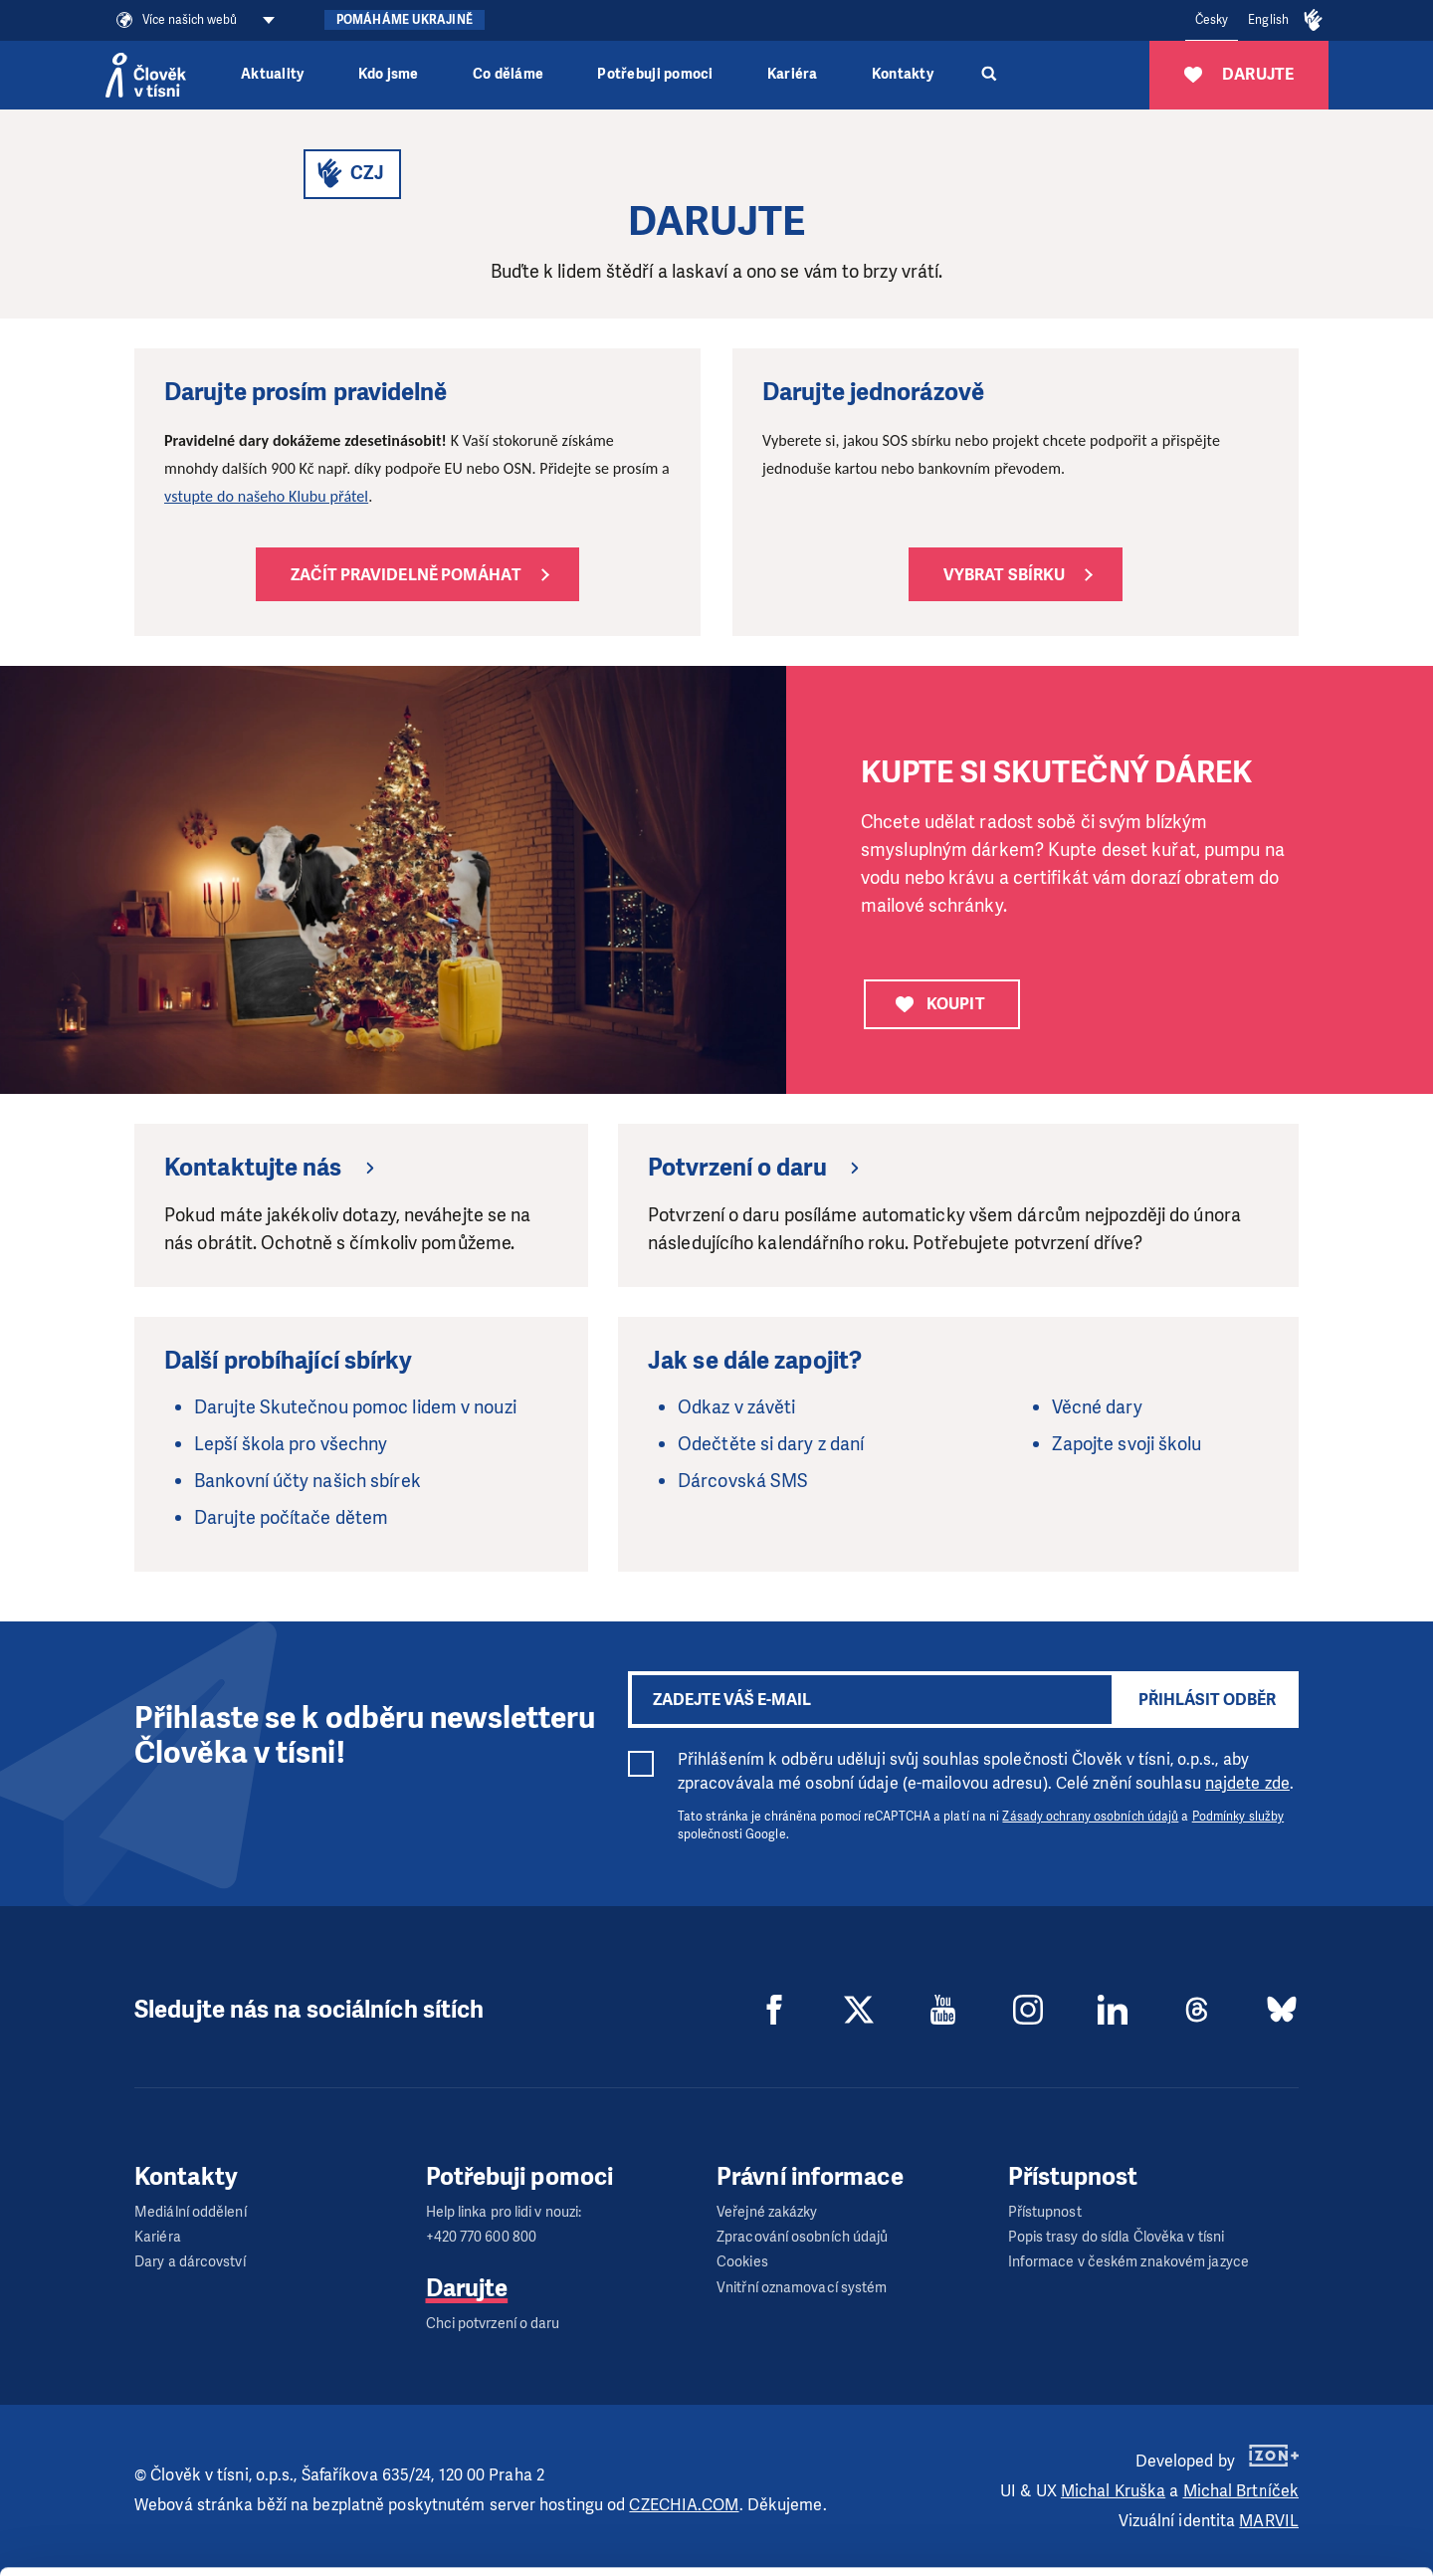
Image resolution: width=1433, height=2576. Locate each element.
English (1268, 20)
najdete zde (1247, 1783)
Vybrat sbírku (1004, 574)
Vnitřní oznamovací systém (802, 2287)
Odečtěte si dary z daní (771, 1444)
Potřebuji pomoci (655, 74)
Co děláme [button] (508, 74)
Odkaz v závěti (736, 1407)
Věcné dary (1097, 1407)
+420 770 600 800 (481, 2237)
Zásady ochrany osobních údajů (1090, 1817)
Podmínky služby (1238, 1817)
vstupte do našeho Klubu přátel (266, 496)
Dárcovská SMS (743, 1481)
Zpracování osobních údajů (802, 2237)
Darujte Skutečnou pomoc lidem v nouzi (355, 1407)
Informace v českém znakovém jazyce (1128, 2262)
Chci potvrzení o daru (493, 2323)
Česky (1212, 20)
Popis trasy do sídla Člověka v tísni (1116, 2237)
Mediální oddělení (190, 2212)
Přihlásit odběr (1207, 1699)
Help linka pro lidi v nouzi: (504, 2212)
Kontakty (902, 74)
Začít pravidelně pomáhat (405, 574)
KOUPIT (940, 1003)
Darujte (467, 2288)
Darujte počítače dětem (291, 1518)
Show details (307, 2550)
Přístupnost (1045, 2212)
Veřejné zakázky (767, 2212)
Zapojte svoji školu (1127, 1444)
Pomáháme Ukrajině (404, 20)
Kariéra (792, 74)
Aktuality (272, 74)
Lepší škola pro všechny (290, 1444)
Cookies (742, 2262)
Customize (1268, 2483)
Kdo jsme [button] (388, 74)
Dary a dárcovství (190, 2262)
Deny (1267, 2534)
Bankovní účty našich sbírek (307, 1481)
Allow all (1267, 2434)
